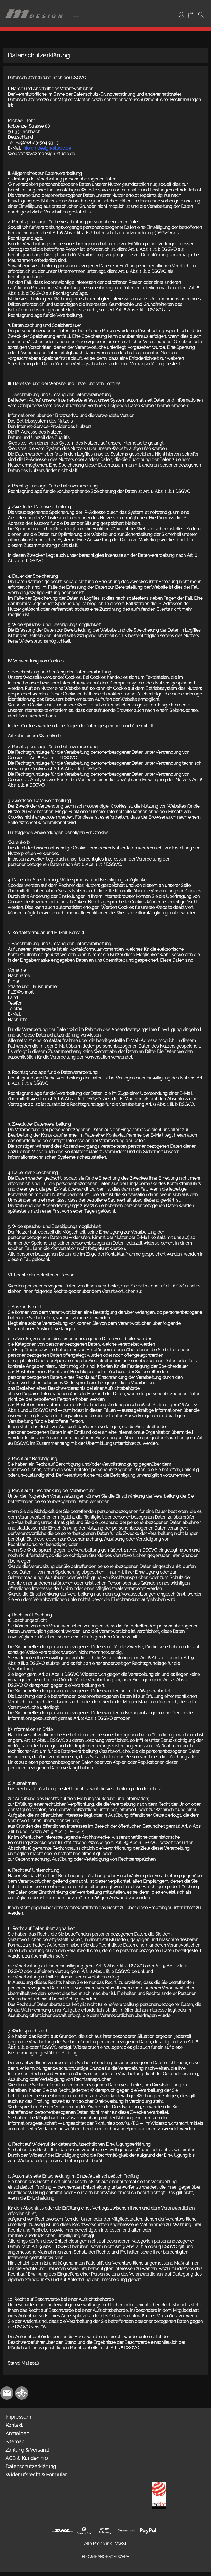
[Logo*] (34, 6)
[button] (75, 14)
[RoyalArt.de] (22, 2393)
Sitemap (14, 2442)
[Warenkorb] (191, 14)
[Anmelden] (181, 14)
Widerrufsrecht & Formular (36, 2475)
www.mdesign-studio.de (50, 153)
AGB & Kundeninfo (26, 2458)
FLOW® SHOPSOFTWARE (105, 2557)
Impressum (18, 2417)
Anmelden (17, 2433)
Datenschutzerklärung (30, 2466)
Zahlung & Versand (27, 2450)
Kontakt (14, 2425)
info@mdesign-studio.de (47, 148)
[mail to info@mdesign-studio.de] (7, 2393)
